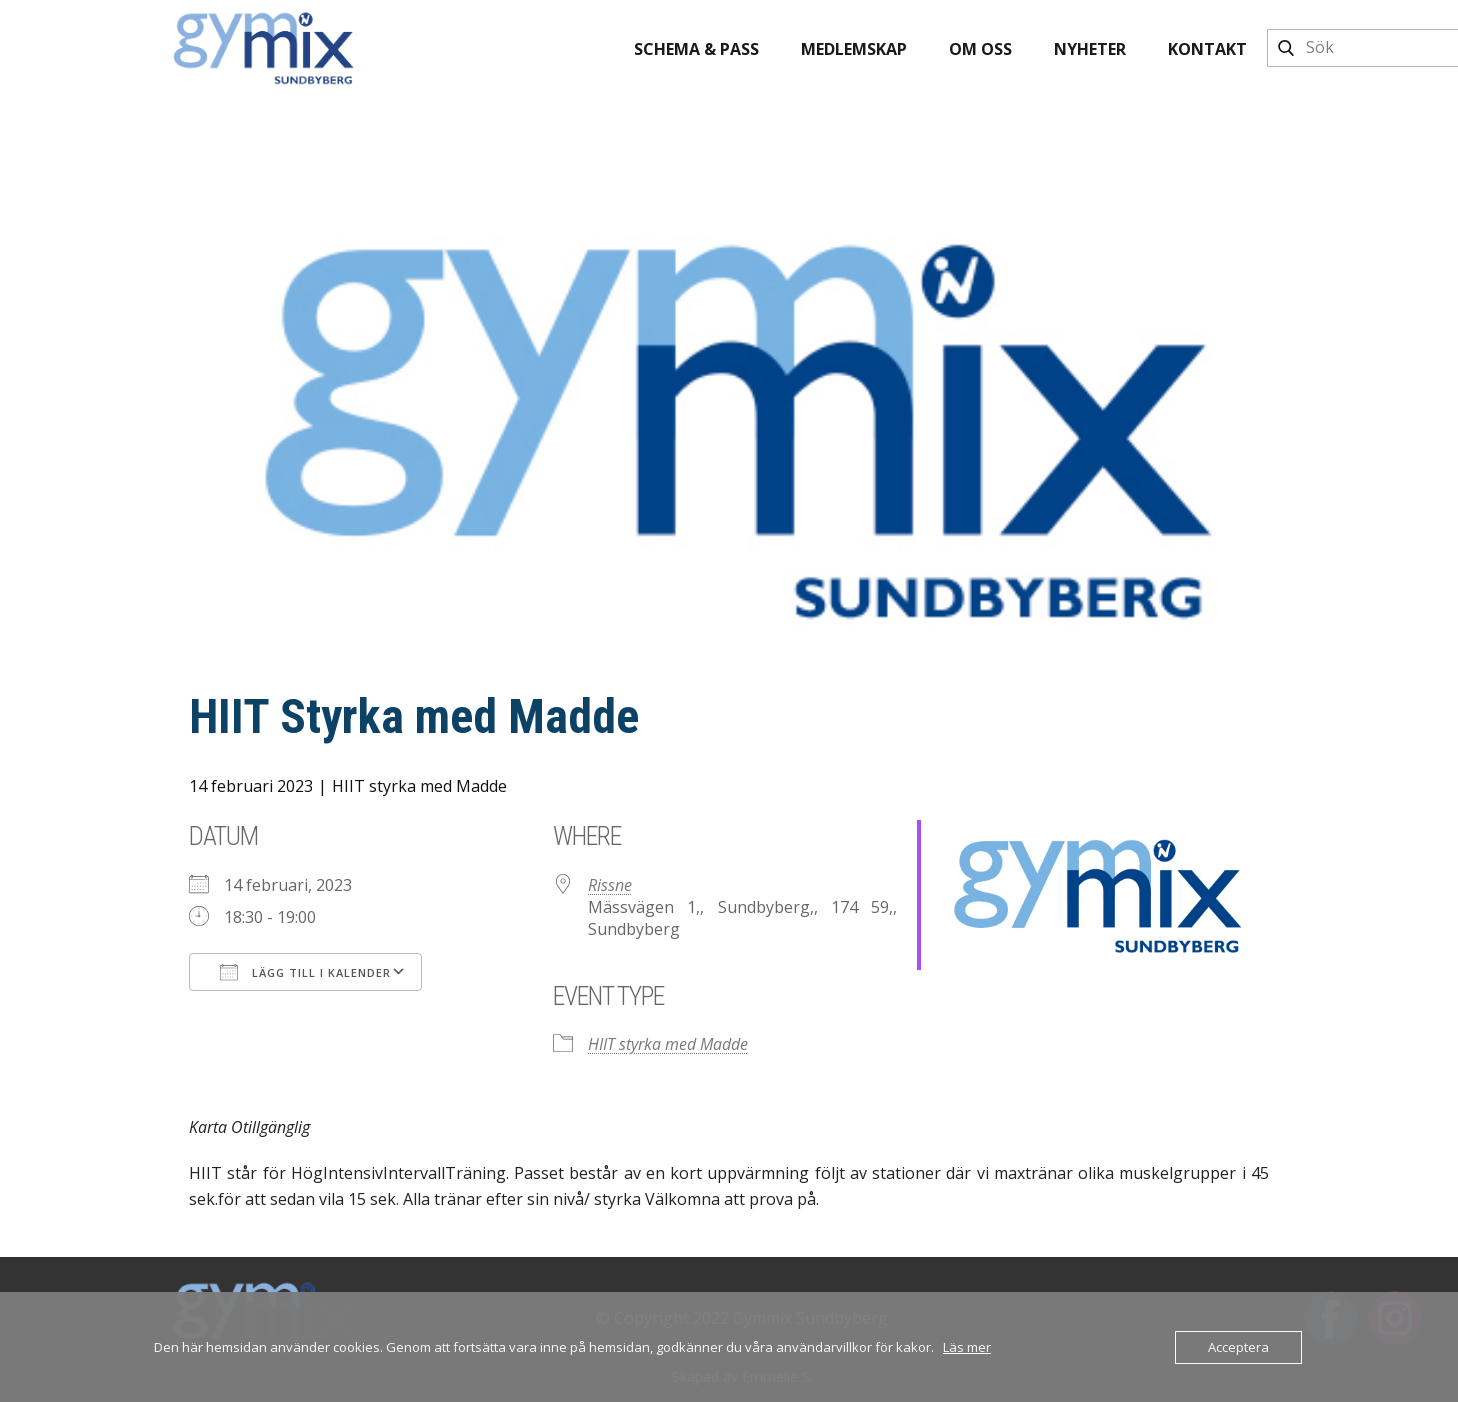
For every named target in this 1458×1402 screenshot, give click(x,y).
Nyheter (1090, 49)
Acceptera (1238, 1347)
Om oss (980, 49)
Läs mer (967, 1347)
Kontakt (1207, 49)
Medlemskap (854, 49)
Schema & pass (696, 49)
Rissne (610, 885)
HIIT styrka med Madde (419, 786)
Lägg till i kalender (305, 972)
